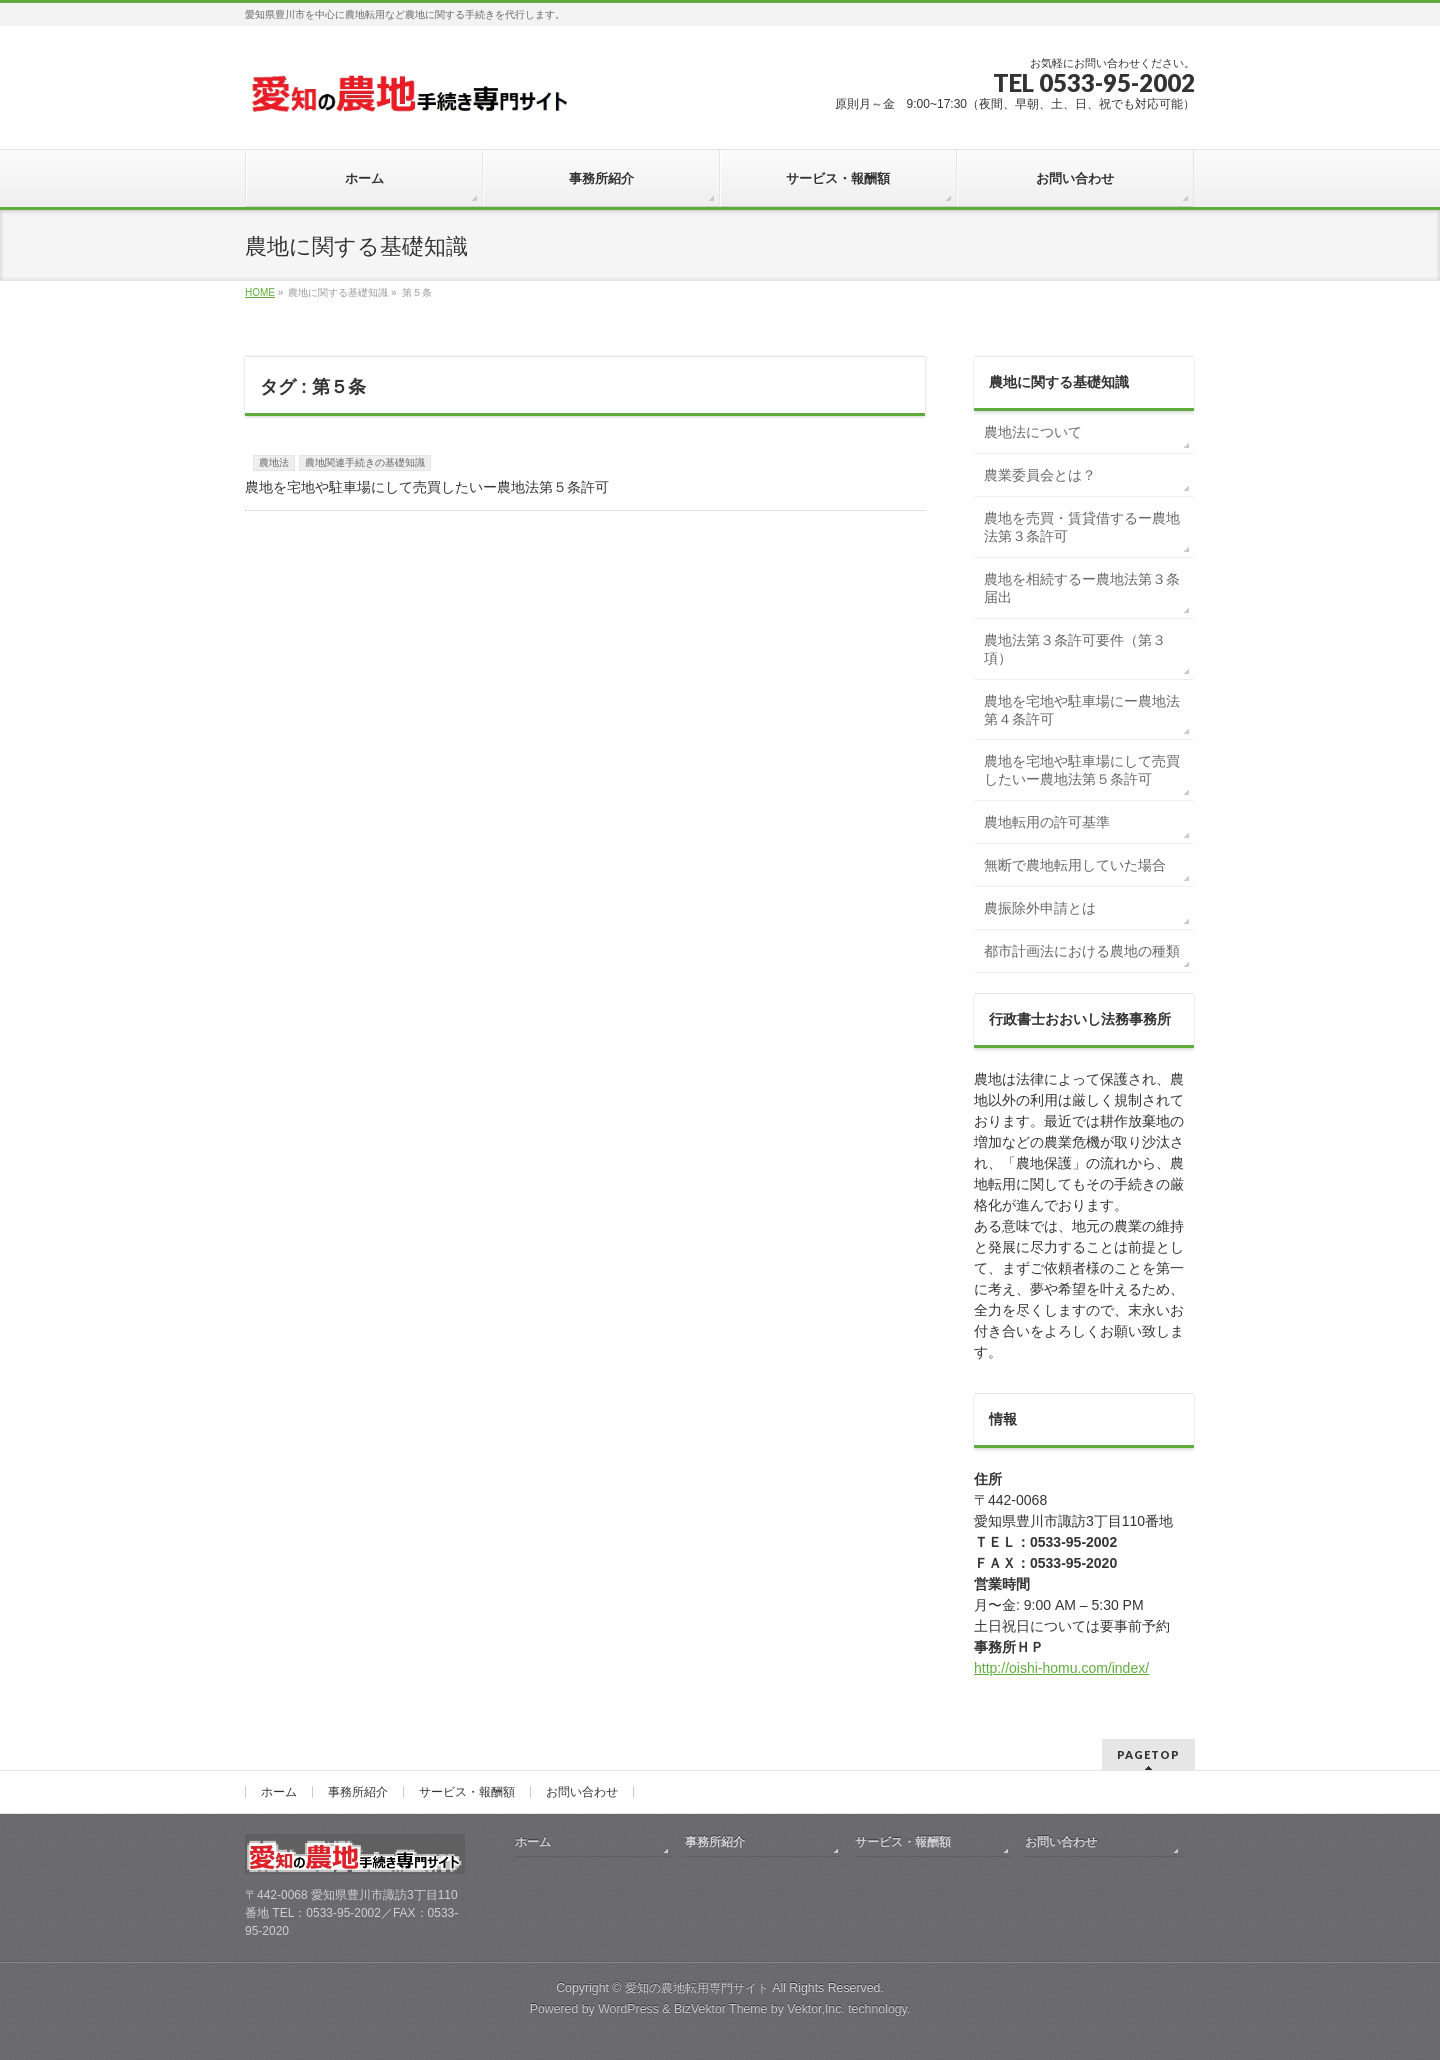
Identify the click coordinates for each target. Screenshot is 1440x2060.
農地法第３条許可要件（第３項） (1075, 649)
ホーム (279, 1792)
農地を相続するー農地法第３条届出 (1082, 588)
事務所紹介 (358, 1792)
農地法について (1033, 432)
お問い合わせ (582, 1792)
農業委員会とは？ (1040, 475)
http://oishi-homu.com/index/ (1061, 1668)
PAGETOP (1148, 1754)
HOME (260, 292)
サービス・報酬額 (467, 1792)
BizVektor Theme (721, 2009)
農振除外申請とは (1040, 908)
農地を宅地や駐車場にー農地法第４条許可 (1082, 710)
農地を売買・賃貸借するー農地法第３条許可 (1082, 527)
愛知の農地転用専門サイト (697, 1988)
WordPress (628, 2009)
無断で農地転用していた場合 (1075, 865)
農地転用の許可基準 (1047, 822)
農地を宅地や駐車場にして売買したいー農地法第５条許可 (427, 487)
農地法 (274, 462)
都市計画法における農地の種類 (1082, 951)
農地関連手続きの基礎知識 (365, 462)
